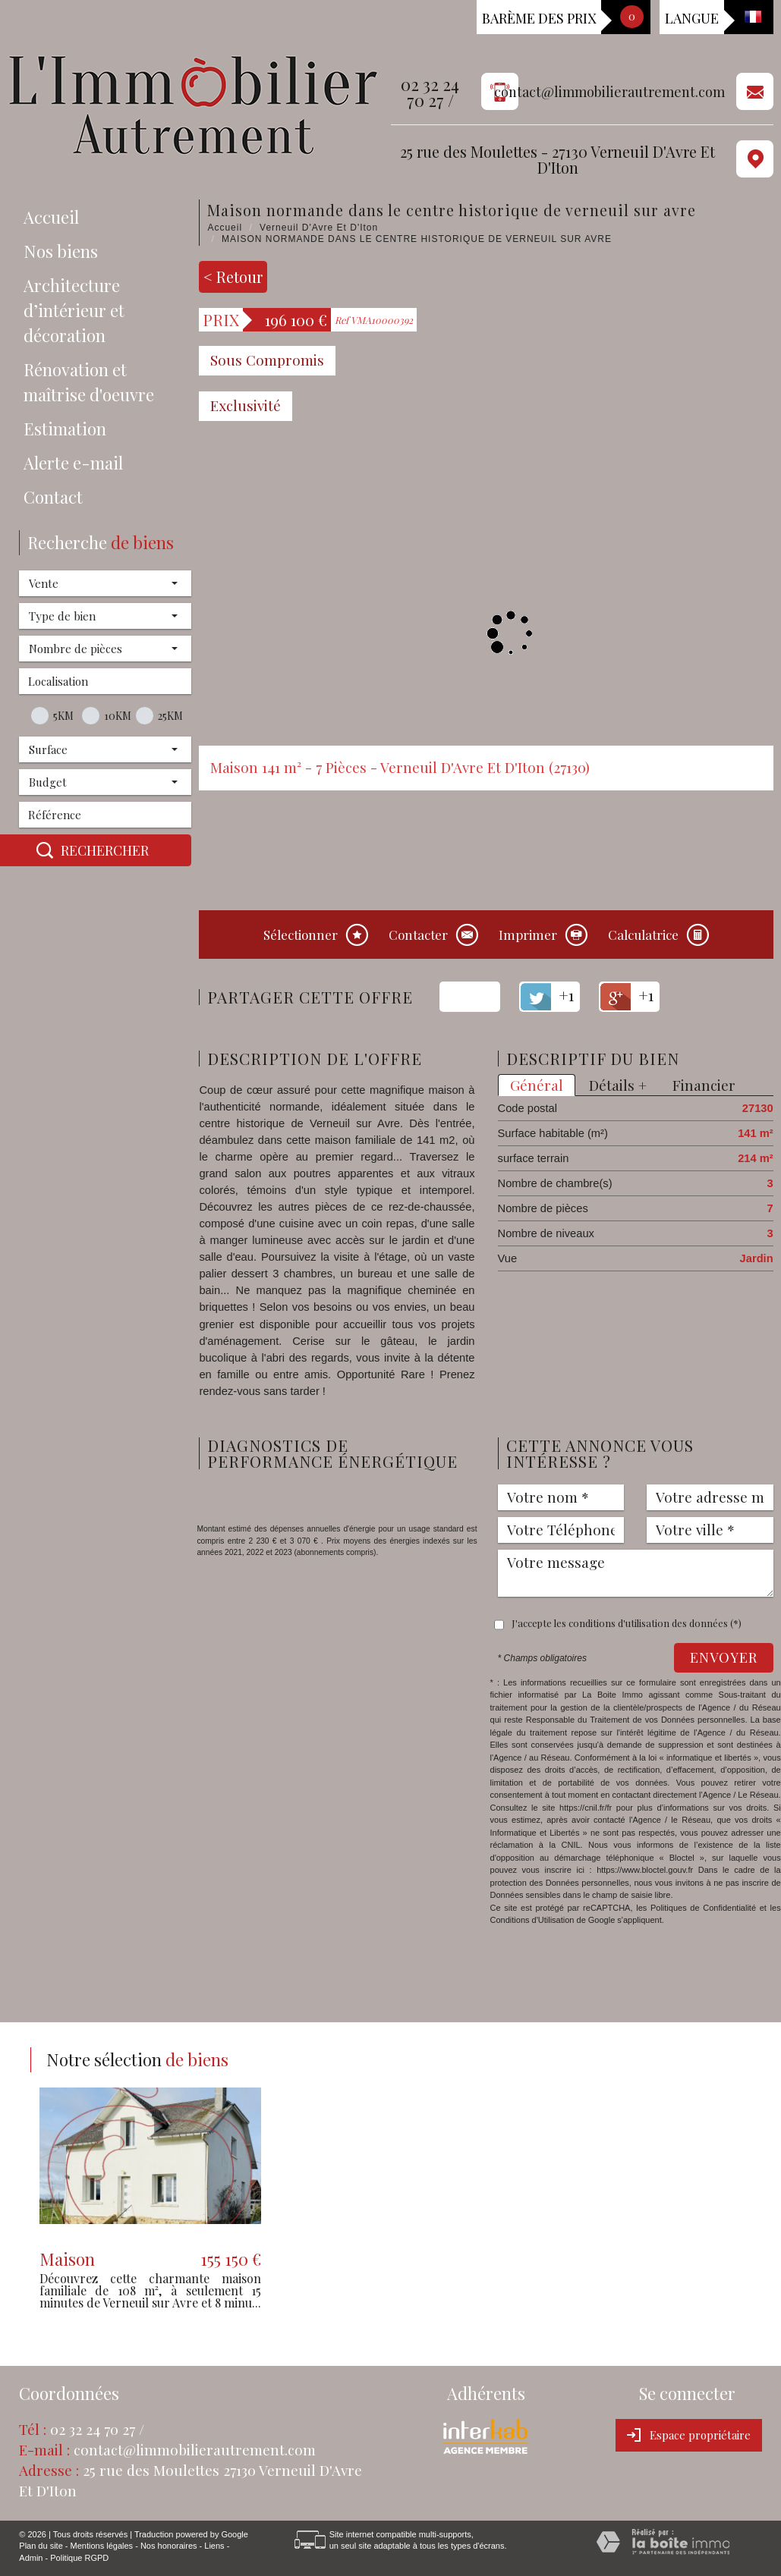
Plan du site (40, 2545)
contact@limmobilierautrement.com (609, 92)
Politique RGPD (79, 2557)
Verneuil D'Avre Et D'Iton (319, 227)
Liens (214, 2545)
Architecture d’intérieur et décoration (74, 310)
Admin (31, 2557)
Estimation (65, 428)
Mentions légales (102, 2545)
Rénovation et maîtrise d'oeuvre (89, 382)
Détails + (618, 1085)
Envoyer (723, 1657)
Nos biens (61, 251)
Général (536, 1085)
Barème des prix (539, 18)
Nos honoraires (168, 2545)
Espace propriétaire (689, 2434)
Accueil (51, 217)
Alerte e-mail (73, 462)
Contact (53, 496)
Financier (703, 1085)
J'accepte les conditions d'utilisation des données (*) (627, 1622)
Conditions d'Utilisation (532, 1919)
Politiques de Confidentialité (703, 1907)
